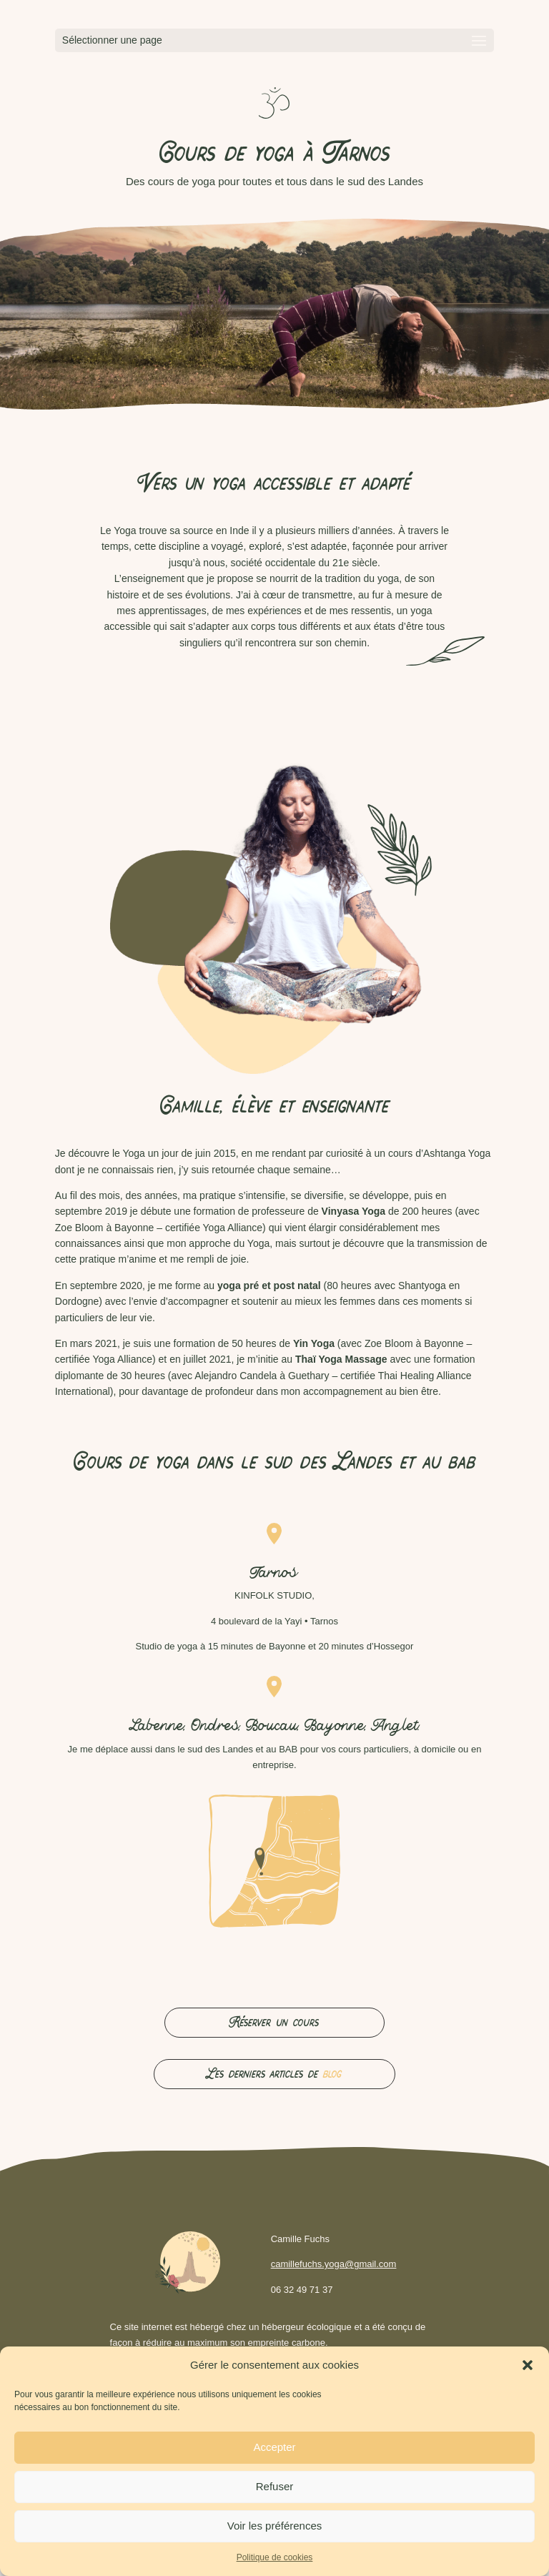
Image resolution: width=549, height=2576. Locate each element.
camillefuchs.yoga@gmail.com (334, 2264)
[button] (527, 2365)
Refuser (275, 2486)
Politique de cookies (275, 2557)
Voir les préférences (274, 2526)
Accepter (274, 2447)
